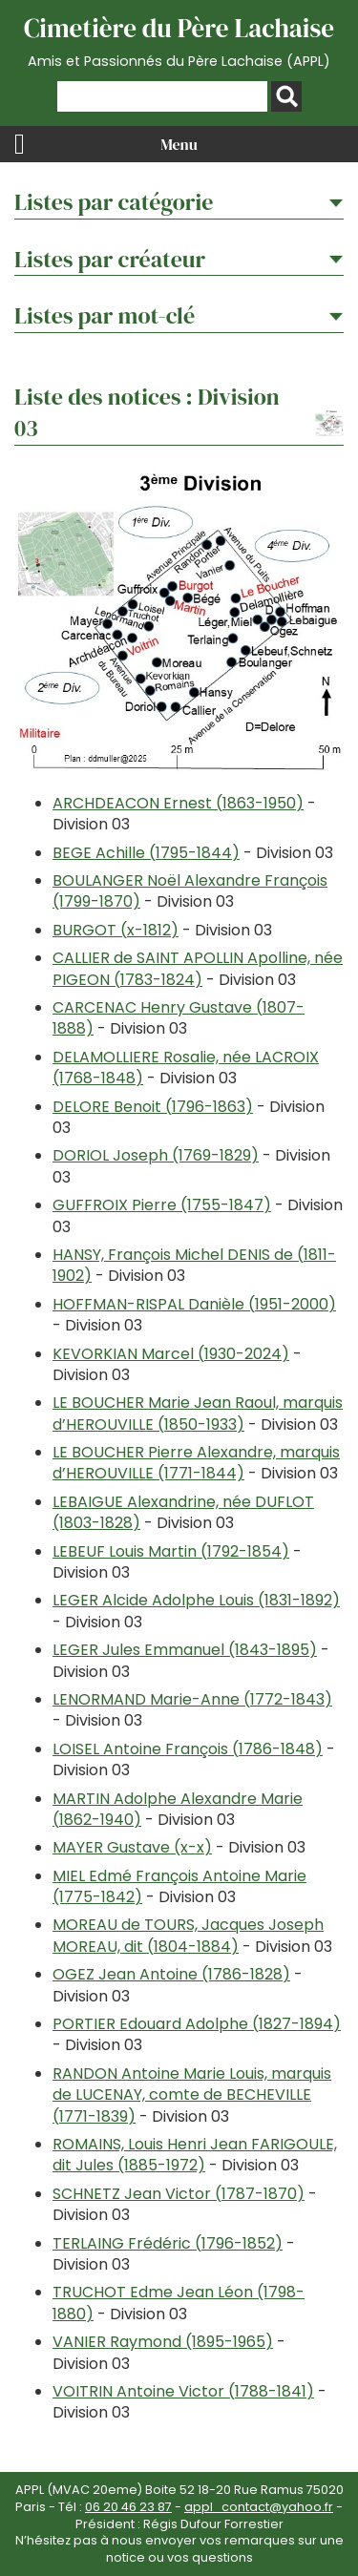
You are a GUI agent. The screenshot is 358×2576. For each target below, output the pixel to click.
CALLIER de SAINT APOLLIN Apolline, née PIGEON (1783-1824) (198, 968)
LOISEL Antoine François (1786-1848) (188, 1749)
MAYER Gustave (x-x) (132, 1847)
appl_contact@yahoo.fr (258, 2507)
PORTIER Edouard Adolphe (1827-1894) (197, 2024)
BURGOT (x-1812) (116, 930)
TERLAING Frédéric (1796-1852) (168, 2243)
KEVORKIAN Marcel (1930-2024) (171, 1354)
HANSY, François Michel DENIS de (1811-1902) (194, 1265)
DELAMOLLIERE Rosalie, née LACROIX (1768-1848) (186, 1067)
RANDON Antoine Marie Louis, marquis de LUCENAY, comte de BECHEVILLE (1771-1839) (192, 2095)
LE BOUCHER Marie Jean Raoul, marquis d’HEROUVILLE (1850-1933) (198, 1413)
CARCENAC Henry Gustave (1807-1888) (179, 1017)
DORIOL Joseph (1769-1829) (156, 1155)
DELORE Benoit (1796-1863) (153, 1107)
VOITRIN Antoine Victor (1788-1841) (183, 2391)
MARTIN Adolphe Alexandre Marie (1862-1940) (178, 1809)
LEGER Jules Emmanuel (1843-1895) (185, 1650)
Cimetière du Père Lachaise (179, 41)
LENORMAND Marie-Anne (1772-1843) (192, 1699)
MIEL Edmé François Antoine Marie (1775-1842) (179, 1886)
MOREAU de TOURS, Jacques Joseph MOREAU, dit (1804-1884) (188, 1935)
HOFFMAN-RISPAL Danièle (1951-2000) (194, 1304)
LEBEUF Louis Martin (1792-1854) (171, 1551)
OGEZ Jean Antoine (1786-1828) (171, 1974)
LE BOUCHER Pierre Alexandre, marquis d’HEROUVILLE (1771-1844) (196, 1462)
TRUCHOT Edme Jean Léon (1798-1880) (179, 2302)
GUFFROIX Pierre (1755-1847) (162, 1205)
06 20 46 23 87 (128, 2507)
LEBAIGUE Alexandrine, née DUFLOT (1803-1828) (183, 1512)
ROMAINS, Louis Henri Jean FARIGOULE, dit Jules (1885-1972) (195, 2154)
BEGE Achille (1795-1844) (146, 853)
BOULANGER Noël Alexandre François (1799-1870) (190, 890)
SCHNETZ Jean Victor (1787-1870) (179, 2194)
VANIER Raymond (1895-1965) (163, 2342)
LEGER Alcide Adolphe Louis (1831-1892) (196, 1600)
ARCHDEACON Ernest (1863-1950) (178, 803)
